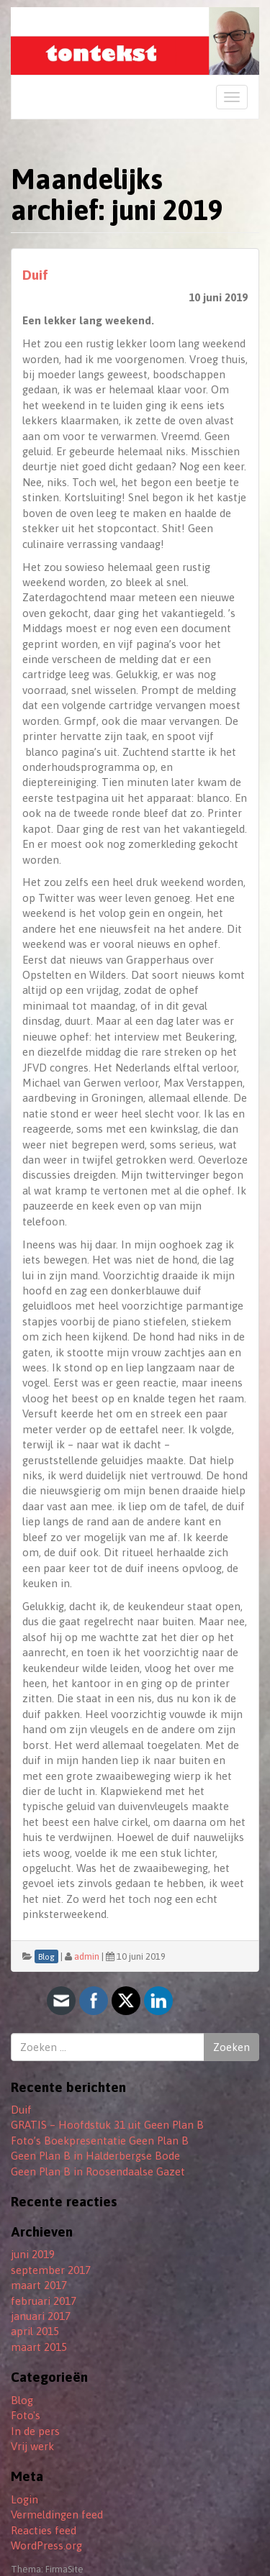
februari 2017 (43, 2301)
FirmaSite (64, 2569)
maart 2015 (39, 2347)
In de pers (35, 2431)
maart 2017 (39, 2285)
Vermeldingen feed (57, 2514)
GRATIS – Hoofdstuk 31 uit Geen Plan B (107, 2125)
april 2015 (35, 2331)
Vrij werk (32, 2446)
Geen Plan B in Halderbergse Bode (95, 2156)
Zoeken (231, 2047)
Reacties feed (43, 2530)
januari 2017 (41, 2316)
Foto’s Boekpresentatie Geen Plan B (100, 2140)
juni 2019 (33, 2254)
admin (86, 1956)
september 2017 (51, 2270)
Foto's (25, 2415)
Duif (35, 275)
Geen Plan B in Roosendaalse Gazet (98, 2171)
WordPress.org (46, 2545)
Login (24, 2499)
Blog (22, 2400)
